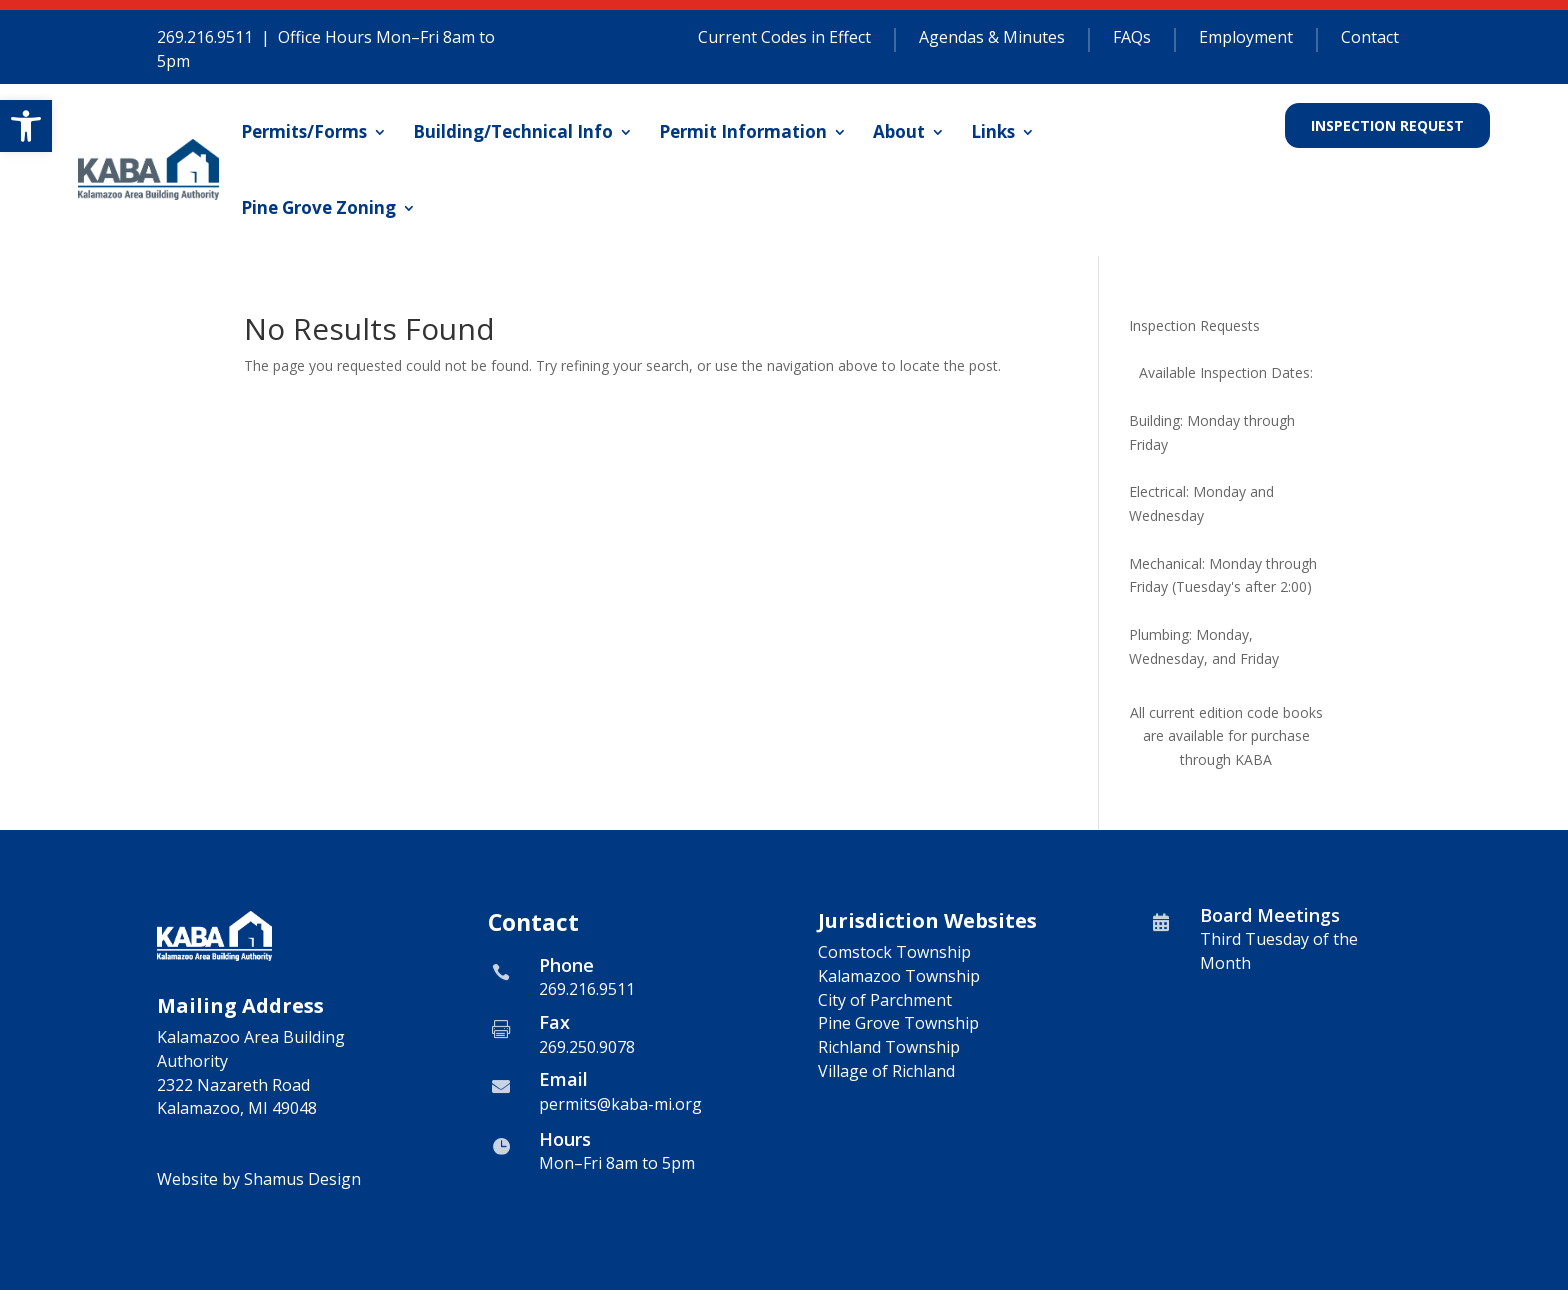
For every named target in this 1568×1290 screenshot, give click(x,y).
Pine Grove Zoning (318, 207)
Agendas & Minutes (992, 38)
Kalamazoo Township (899, 976)
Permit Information (743, 131)
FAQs (1132, 38)
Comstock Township (894, 952)
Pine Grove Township (898, 1023)
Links (993, 131)
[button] (26, 126)
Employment (1246, 38)
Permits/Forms (304, 131)
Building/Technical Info (513, 131)
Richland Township (889, 1047)
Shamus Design (302, 1179)
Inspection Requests (1194, 325)
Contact (1370, 38)
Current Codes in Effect (784, 38)
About (899, 131)
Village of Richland (886, 1071)
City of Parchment (885, 1000)
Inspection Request (1387, 125)
